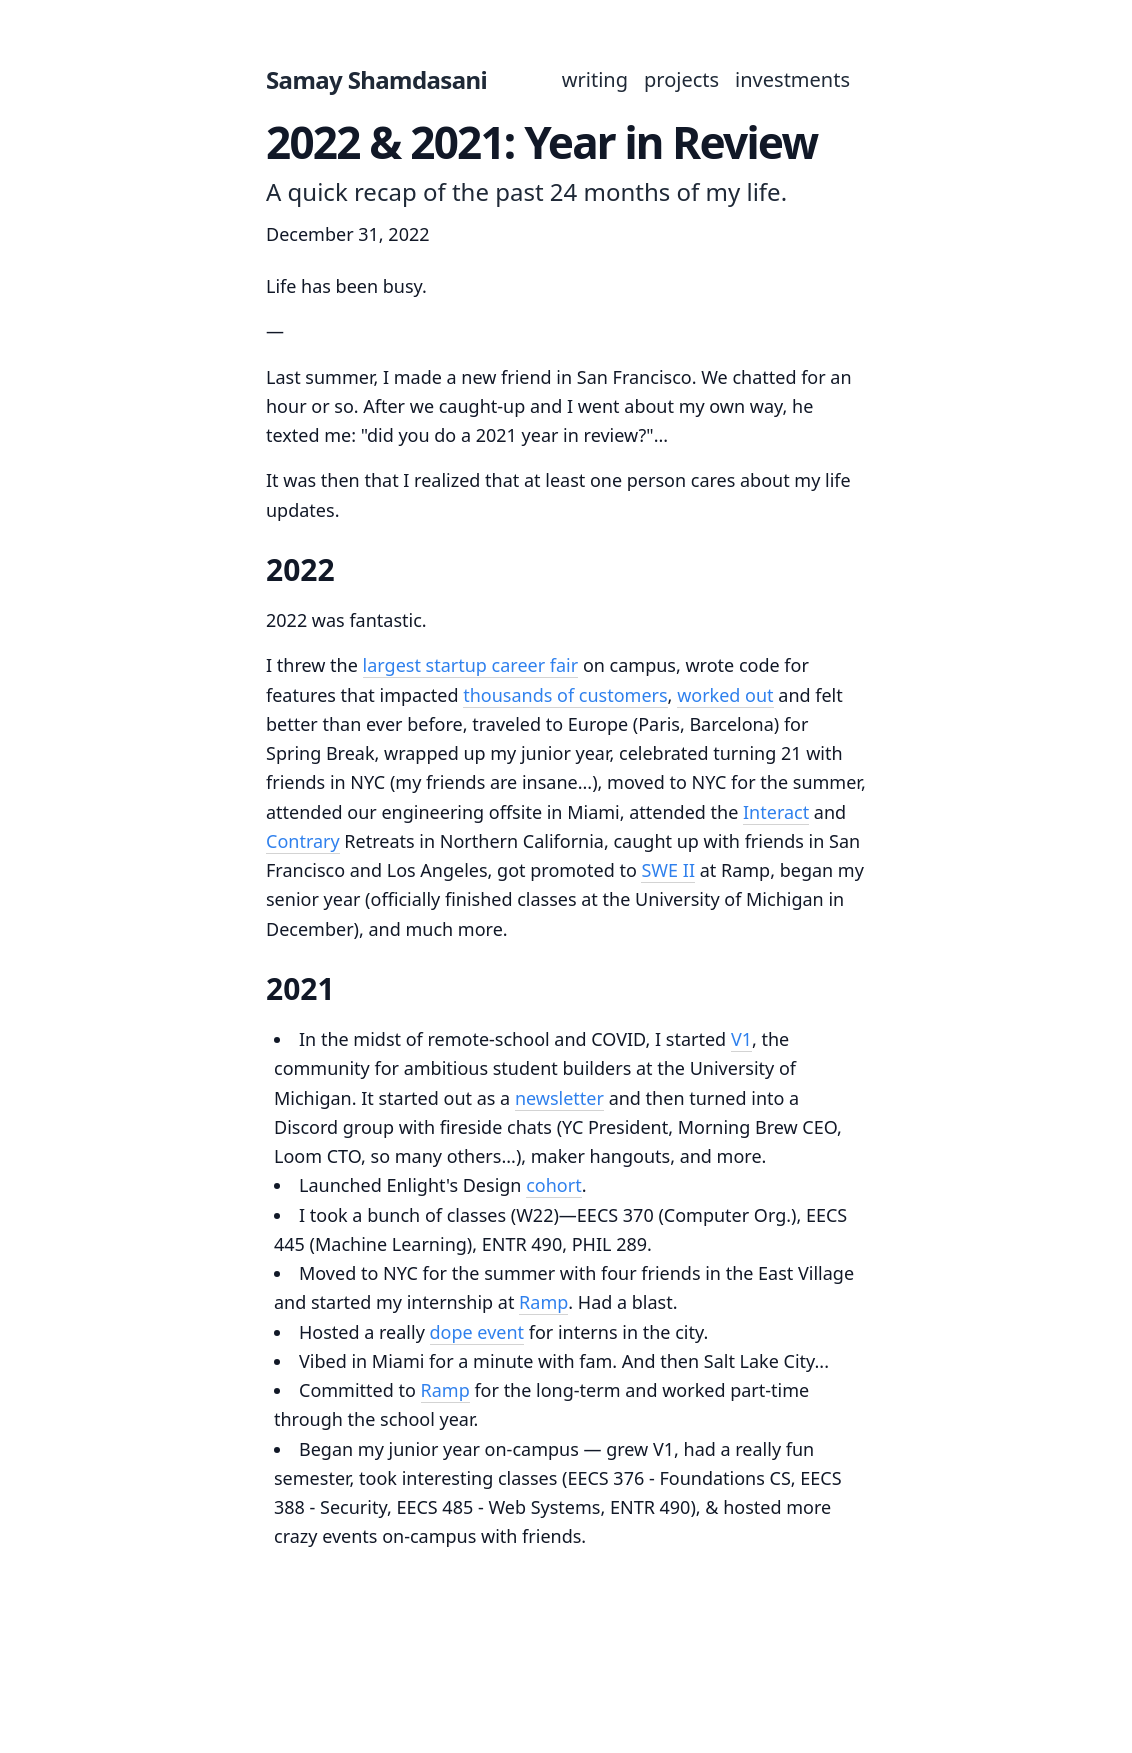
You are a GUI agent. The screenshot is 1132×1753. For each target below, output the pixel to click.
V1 (741, 1039)
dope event (477, 1332)
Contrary (303, 841)
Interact (776, 812)
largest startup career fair (471, 665)
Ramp (543, 1302)
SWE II (668, 870)
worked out (725, 695)
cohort (553, 1185)
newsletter (559, 1098)
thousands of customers (565, 695)
